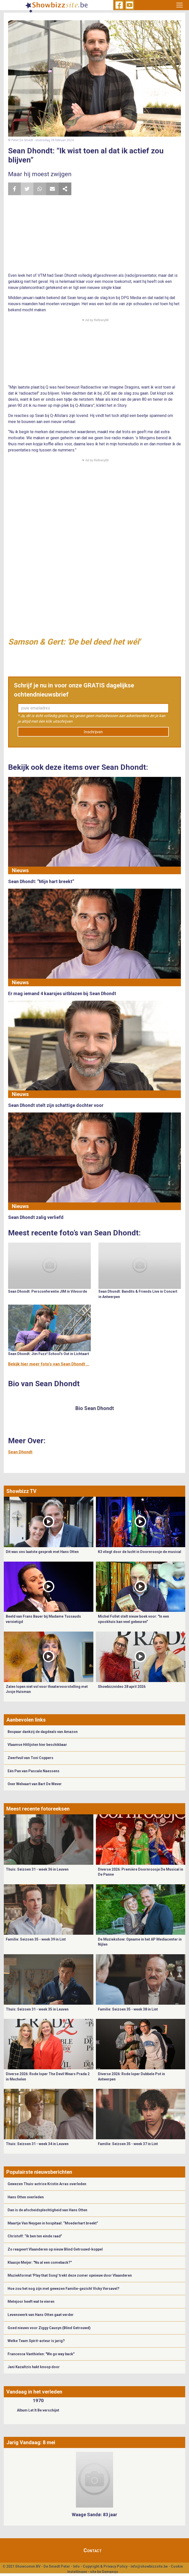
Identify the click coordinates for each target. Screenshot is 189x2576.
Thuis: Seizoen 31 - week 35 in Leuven (37, 2009)
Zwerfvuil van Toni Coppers (30, 1758)
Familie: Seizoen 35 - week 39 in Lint (36, 1939)
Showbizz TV (21, 1491)
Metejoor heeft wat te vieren (31, 2301)
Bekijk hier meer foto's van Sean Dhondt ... (48, 1364)
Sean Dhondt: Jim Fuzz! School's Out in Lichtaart (48, 1354)
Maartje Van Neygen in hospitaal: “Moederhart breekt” (53, 2223)
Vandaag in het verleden (34, 2392)
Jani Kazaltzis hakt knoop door (34, 2367)
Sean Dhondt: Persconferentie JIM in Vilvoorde (47, 1291)
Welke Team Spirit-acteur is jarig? (36, 2341)
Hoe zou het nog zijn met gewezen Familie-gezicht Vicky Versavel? (63, 2289)
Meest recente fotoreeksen (38, 1809)
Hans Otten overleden (26, 2197)
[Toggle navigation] (179, 5)
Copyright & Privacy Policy (105, 2566)
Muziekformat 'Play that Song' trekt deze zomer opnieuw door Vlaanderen (70, 2275)
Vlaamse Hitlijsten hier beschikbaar (37, 1745)
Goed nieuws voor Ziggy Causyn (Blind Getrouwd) (49, 2328)
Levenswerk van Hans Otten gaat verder (41, 2315)
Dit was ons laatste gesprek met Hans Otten (42, 1552)
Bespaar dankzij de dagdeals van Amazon (43, 1732)
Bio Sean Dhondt (94, 1408)
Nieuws (20, 870)
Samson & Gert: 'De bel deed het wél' (74, 642)
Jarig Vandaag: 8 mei (30, 2442)
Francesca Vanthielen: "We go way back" (41, 2354)
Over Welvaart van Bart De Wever (35, 1784)
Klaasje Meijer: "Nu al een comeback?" (40, 2262)
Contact (92, 2550)
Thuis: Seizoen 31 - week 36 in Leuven (37, 1869)
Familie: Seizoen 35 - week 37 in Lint (128, 2144)
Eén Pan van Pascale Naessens (33, 1771)
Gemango (110, 2572)
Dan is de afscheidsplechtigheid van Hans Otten (47, 2210)
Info (76, 2566)
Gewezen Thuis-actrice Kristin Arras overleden (47, 2184)
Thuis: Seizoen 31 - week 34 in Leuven (37, 2144)
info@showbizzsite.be (149, 2566)
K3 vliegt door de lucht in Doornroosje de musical (139, 1552)
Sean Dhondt (20, 1452)
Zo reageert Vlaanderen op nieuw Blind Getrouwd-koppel (55, 2249)
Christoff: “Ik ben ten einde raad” (35, 2236)
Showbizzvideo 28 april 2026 (121, 1687)
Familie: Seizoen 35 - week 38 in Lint (128, 2009)
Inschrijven (93, 731)
